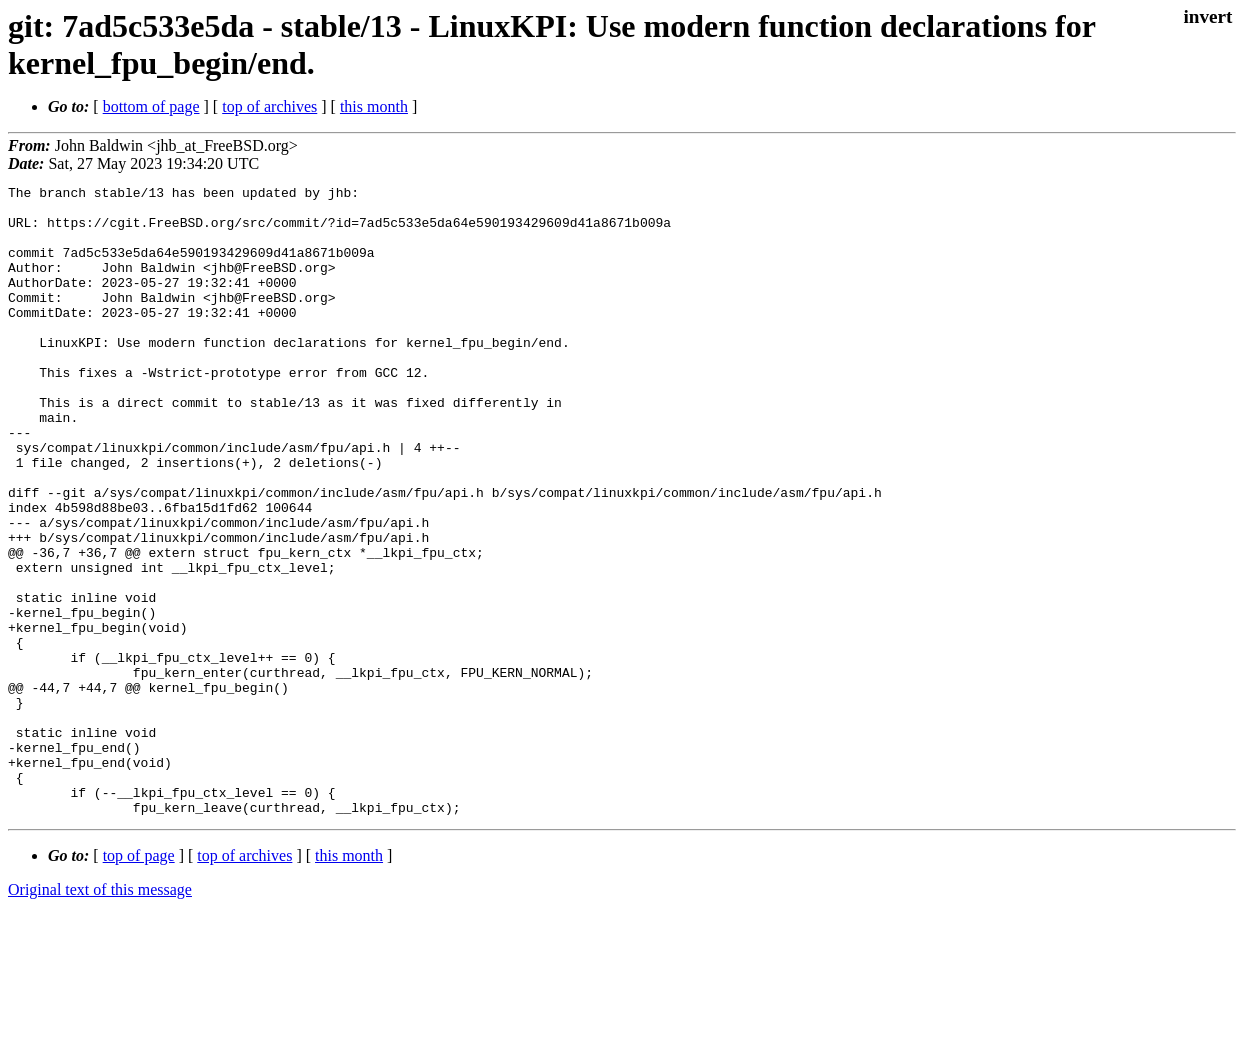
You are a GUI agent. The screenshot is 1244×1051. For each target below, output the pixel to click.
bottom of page (151, 106)
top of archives (269, 106)
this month (374, 106)
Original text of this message (100, 1015)
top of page (139, 981)
